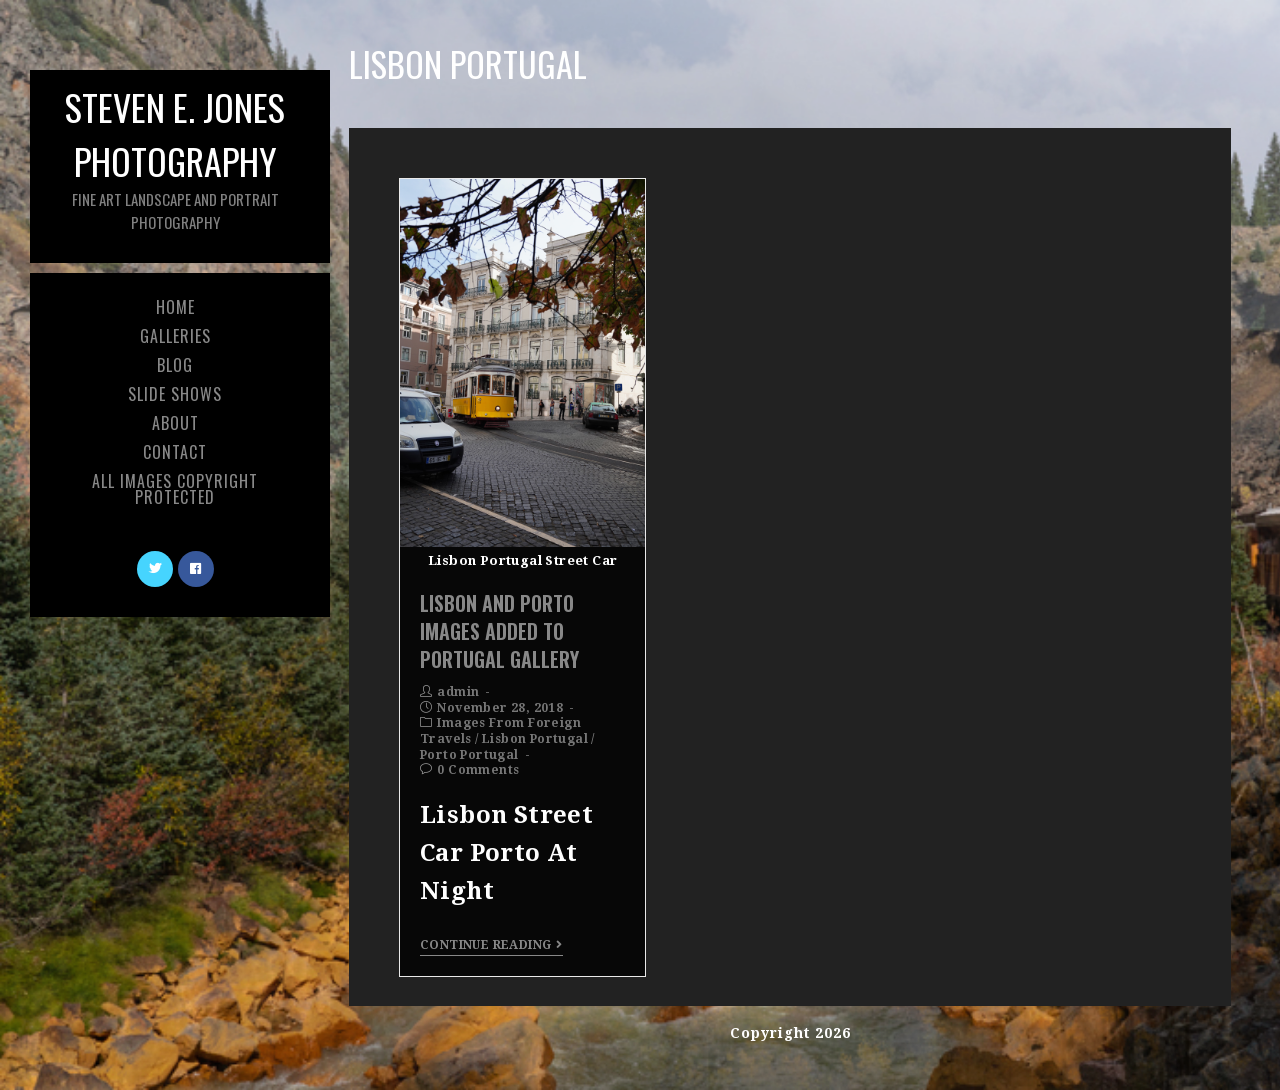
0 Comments (478, 770)
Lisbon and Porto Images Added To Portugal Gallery (499, 631)
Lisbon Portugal (535, 739)
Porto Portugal (469, 755)
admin (458, 692)
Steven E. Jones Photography (175, 156)
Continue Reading (491, 945)
